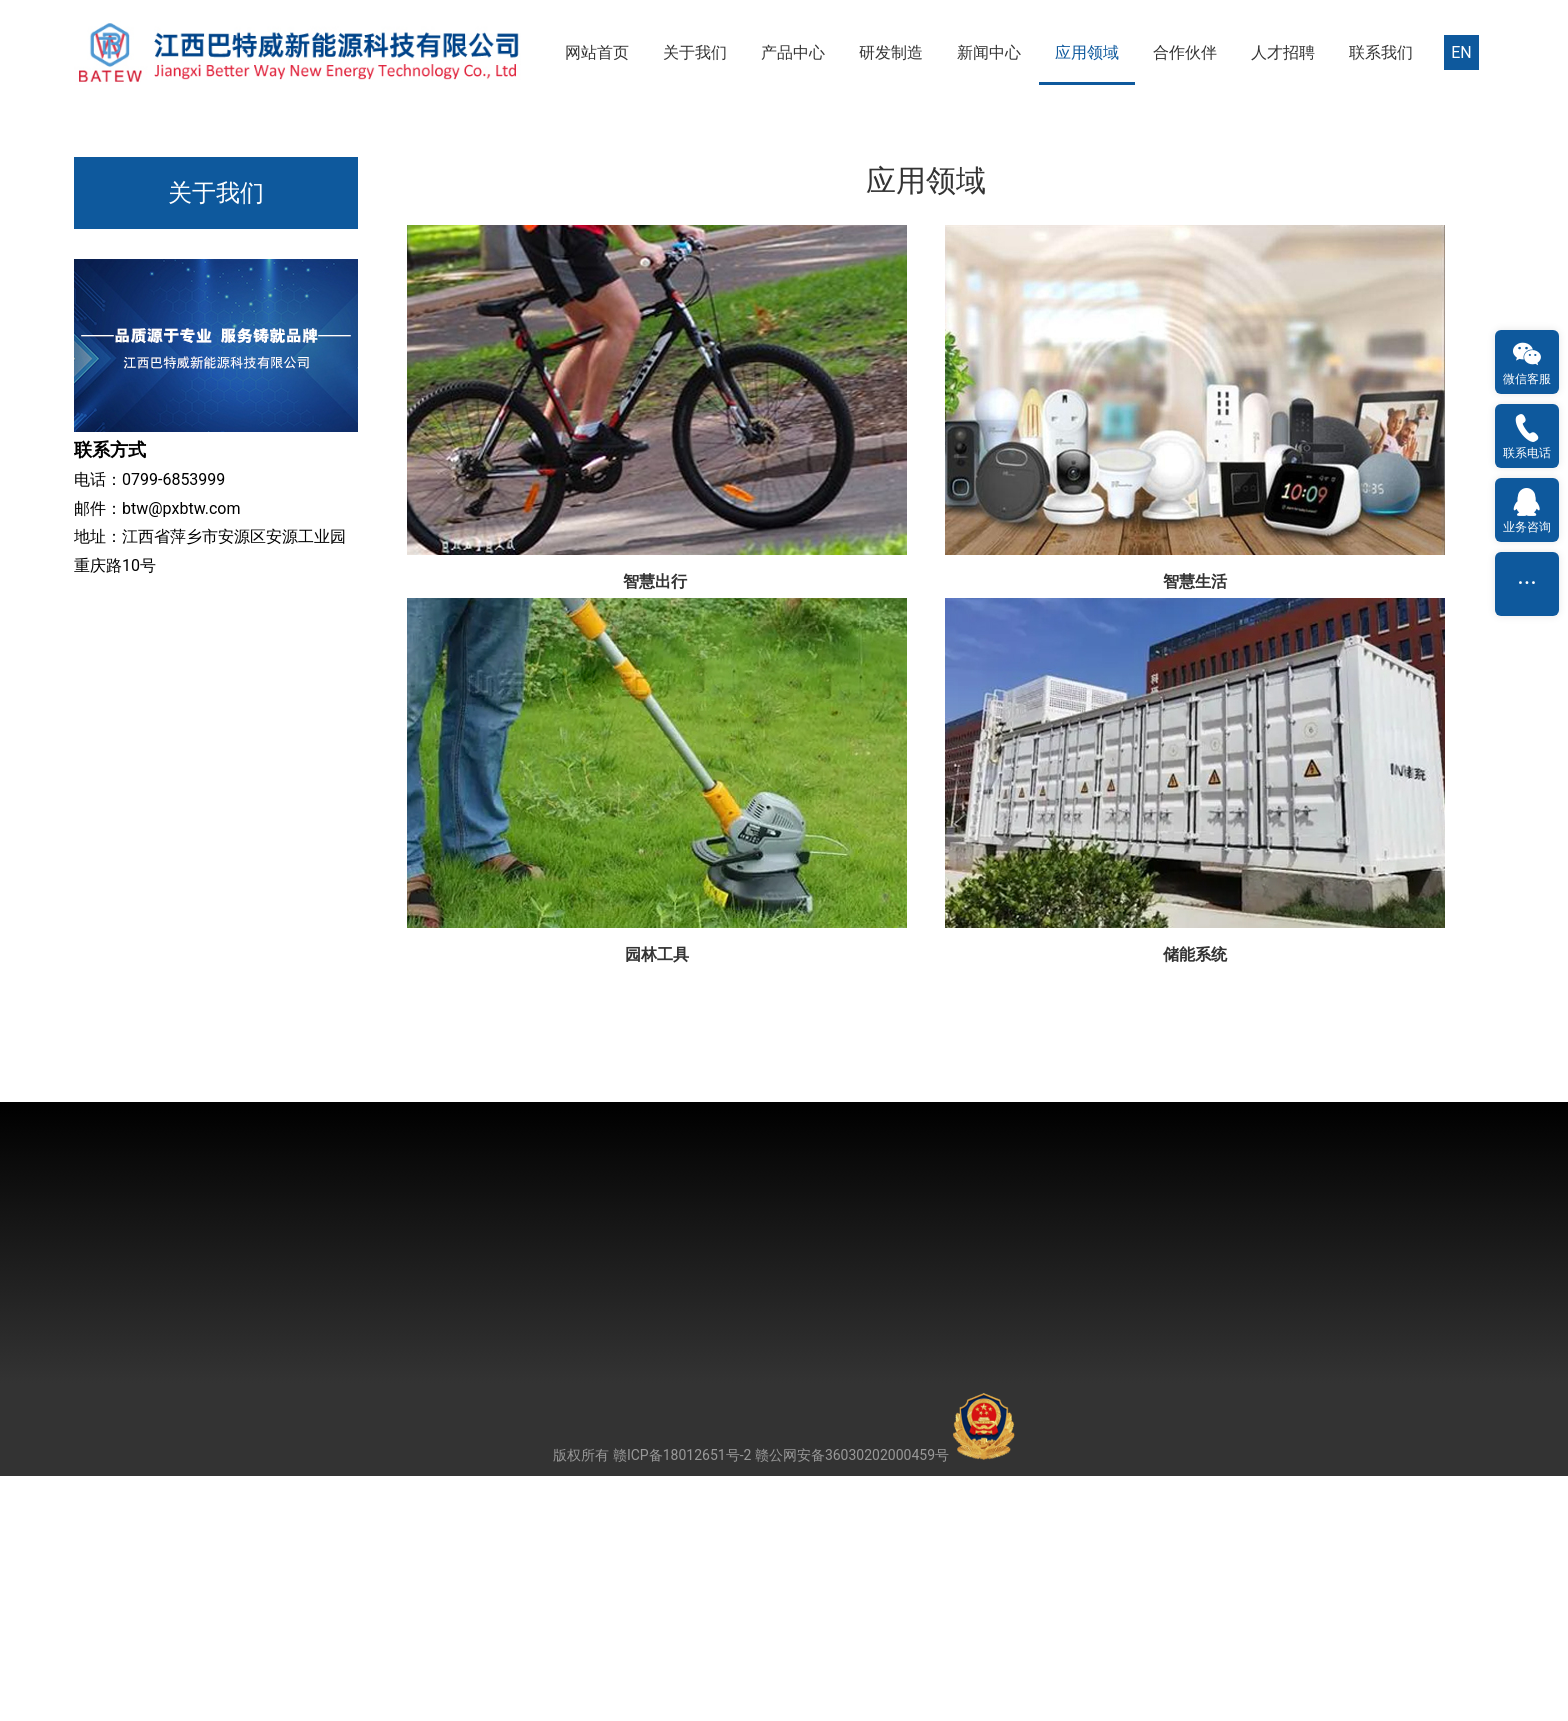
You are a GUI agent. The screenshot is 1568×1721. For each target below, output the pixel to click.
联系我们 (1381, 52)
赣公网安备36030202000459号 (885, 1700)
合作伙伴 (1185, 52)
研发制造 (891, 52)
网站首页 (597, 52)
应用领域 (1087, 52)
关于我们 (695, 52)
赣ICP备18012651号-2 (682, 1700)
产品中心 (793, 52)
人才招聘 (1283, 52)
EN (1461, 52)
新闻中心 (989, 52)
